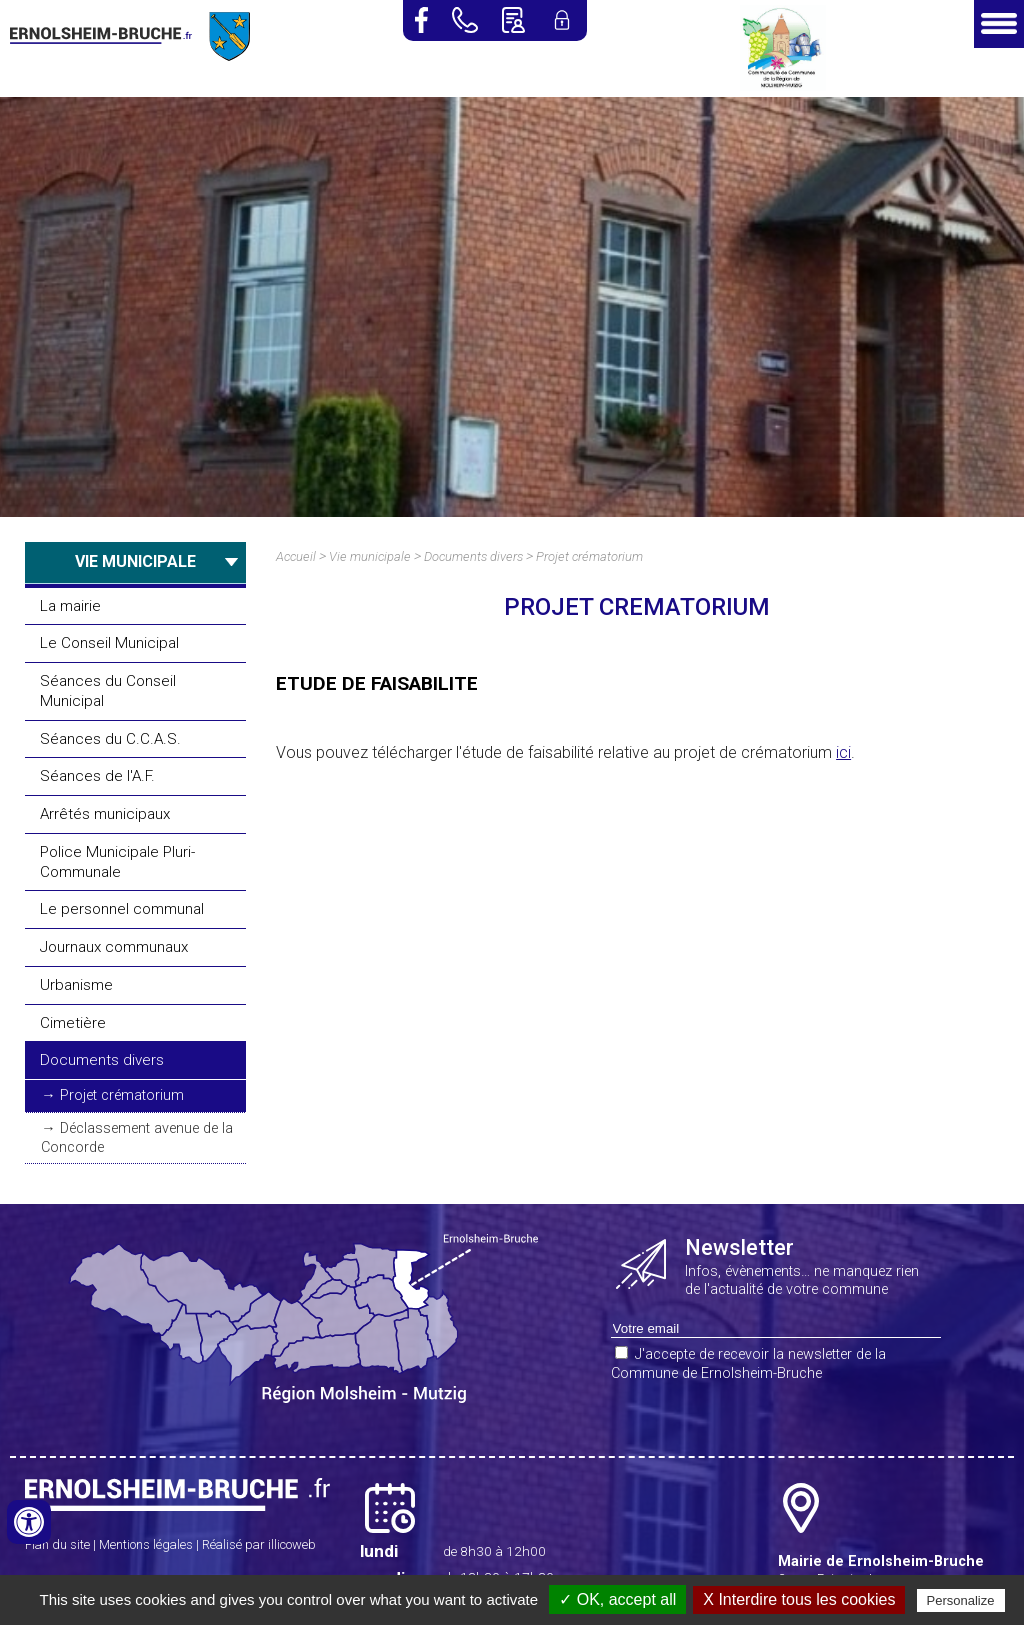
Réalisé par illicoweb (259, 1544)
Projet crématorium (122, 1095)
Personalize (961, 1600)
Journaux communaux (114, 947)
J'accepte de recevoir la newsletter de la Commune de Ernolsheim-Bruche (748, 1364)
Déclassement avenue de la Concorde (136, 1138)
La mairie (70, 606)
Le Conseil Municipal (109, 643)
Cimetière (73, 1023)
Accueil (296, 556)
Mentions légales (146, 1544)
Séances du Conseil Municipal (108, 691)
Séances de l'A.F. (97, 776)
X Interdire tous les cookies (799, 1599)
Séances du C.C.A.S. (110, 739)
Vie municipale (370, 556)
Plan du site (57, 1544)
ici (843, 752)
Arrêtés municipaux (105, 814)
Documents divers (102, 1060)
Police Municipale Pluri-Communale (117, 862)
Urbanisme (76, 985)
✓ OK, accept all (617, 1599)
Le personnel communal (122, 909)
